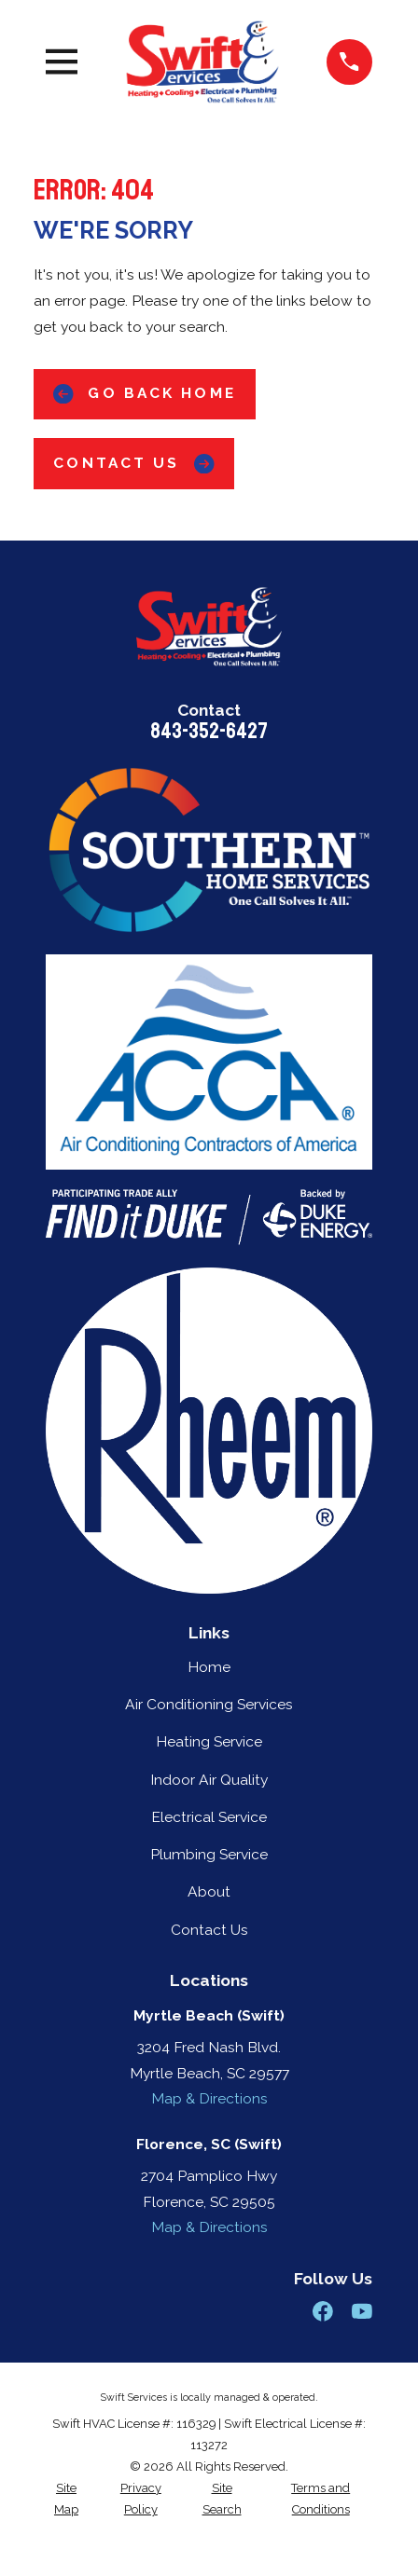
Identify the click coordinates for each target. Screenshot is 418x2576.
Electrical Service (209, 1817)
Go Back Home (144, 394)
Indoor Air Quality (209, 1779)
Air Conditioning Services (209, 1704)
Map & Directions (209, 2098)
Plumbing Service (209, 1854)
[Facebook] (323, 2311)
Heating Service (209, 1741)
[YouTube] (362, 2311)
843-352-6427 (209, 731)
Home (209, 1667)
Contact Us (133, 464)
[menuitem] (66, 2498)
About (209, 1891)
